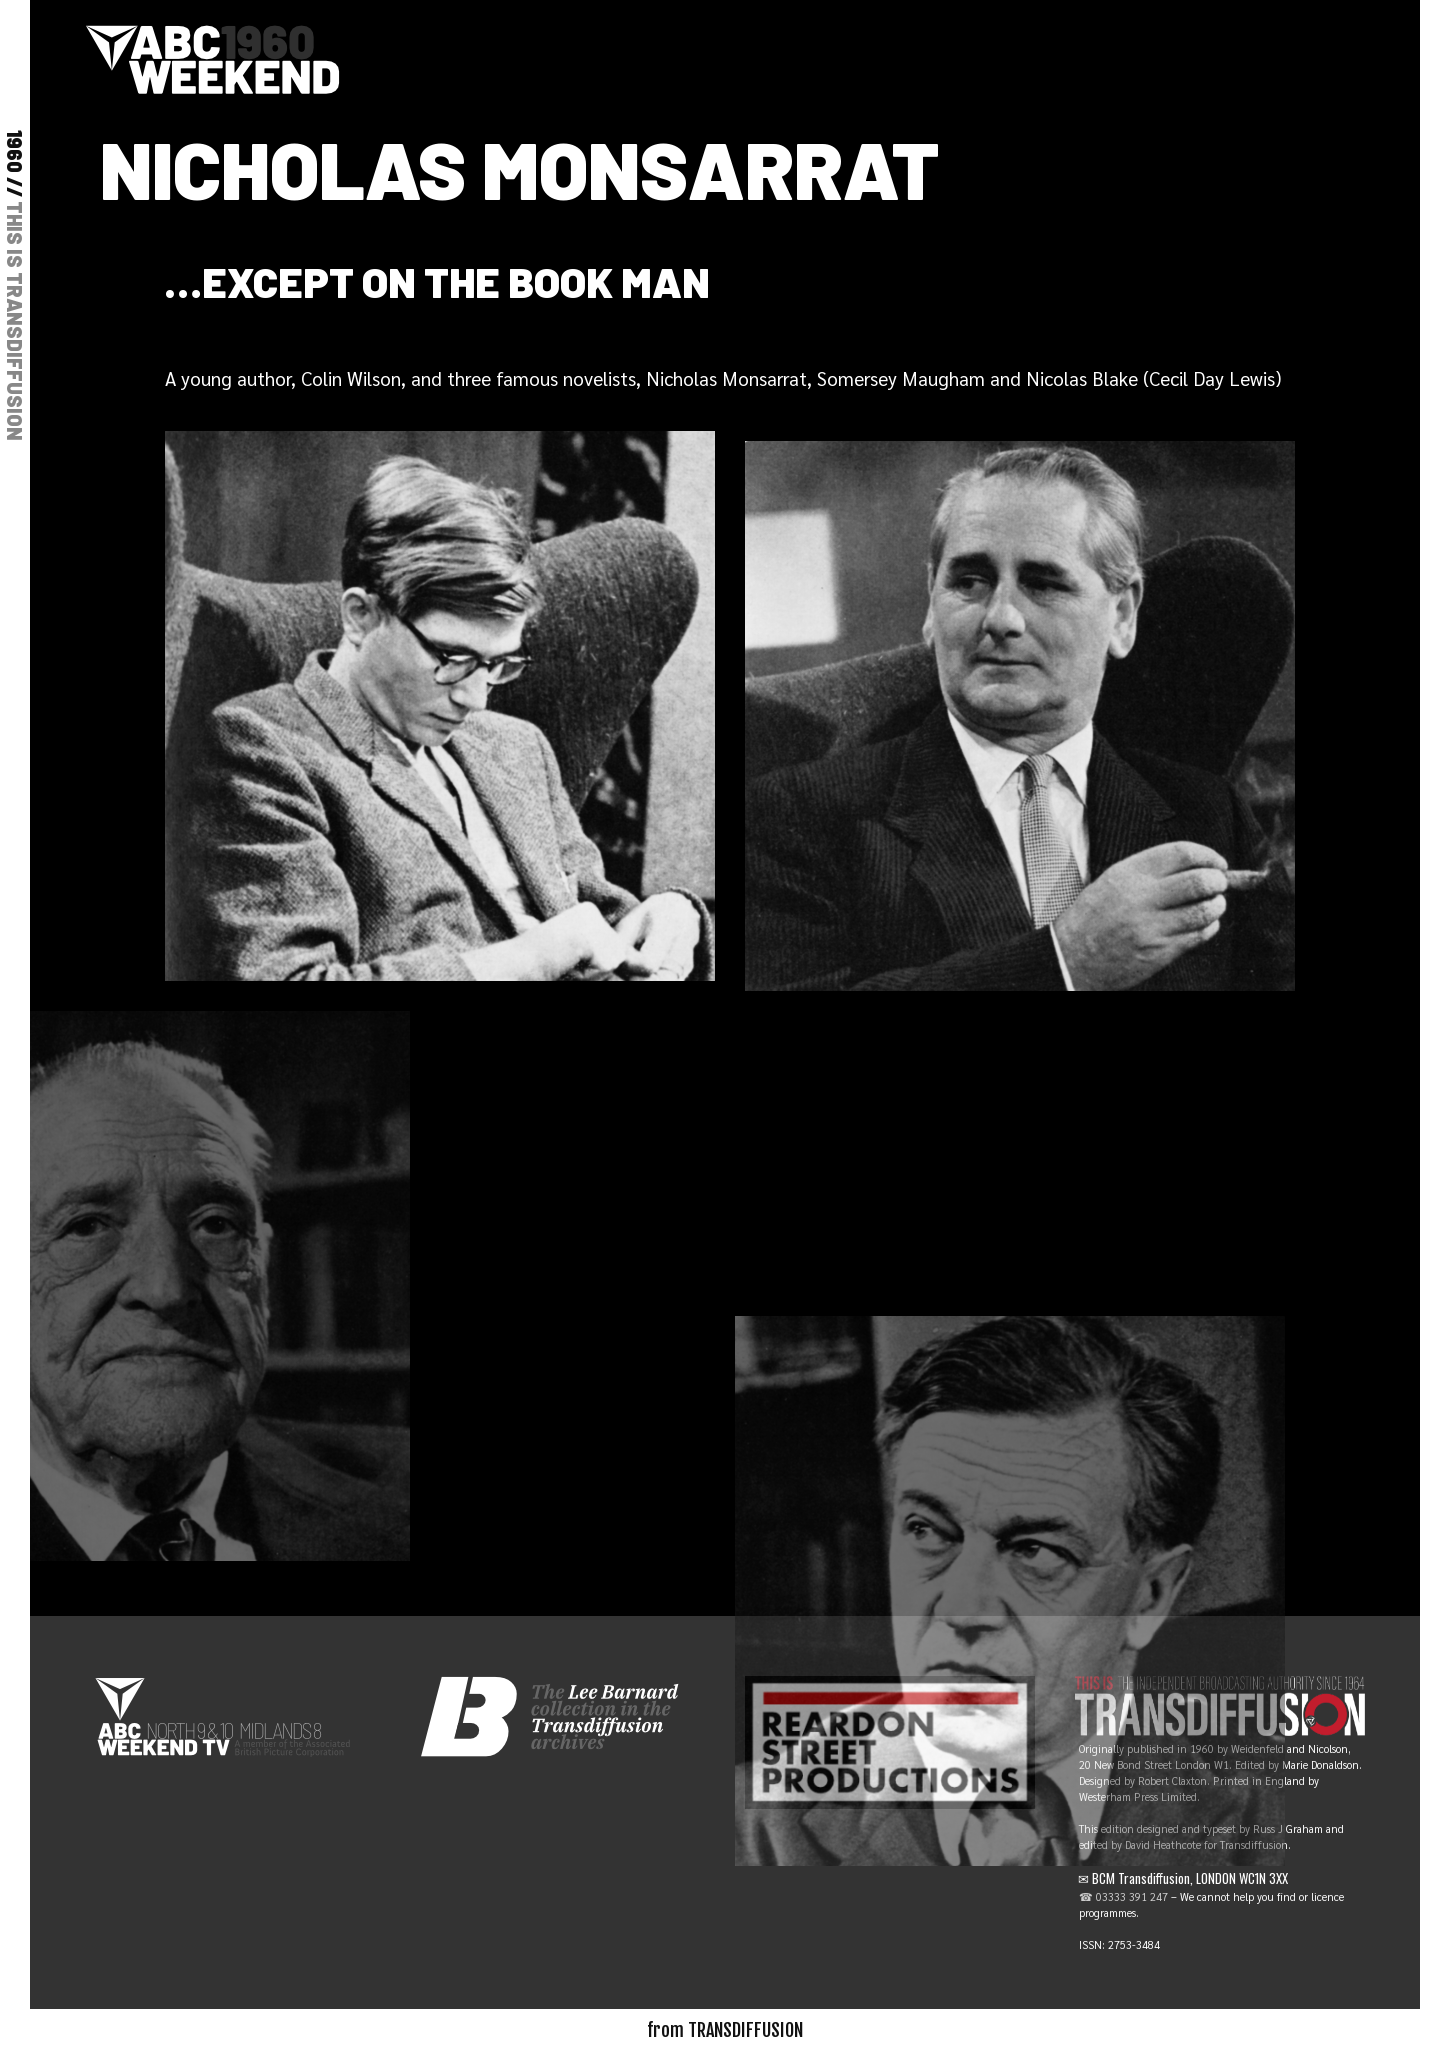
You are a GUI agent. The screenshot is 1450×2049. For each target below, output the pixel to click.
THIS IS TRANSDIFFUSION (15, 321)
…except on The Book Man (437, 281)
